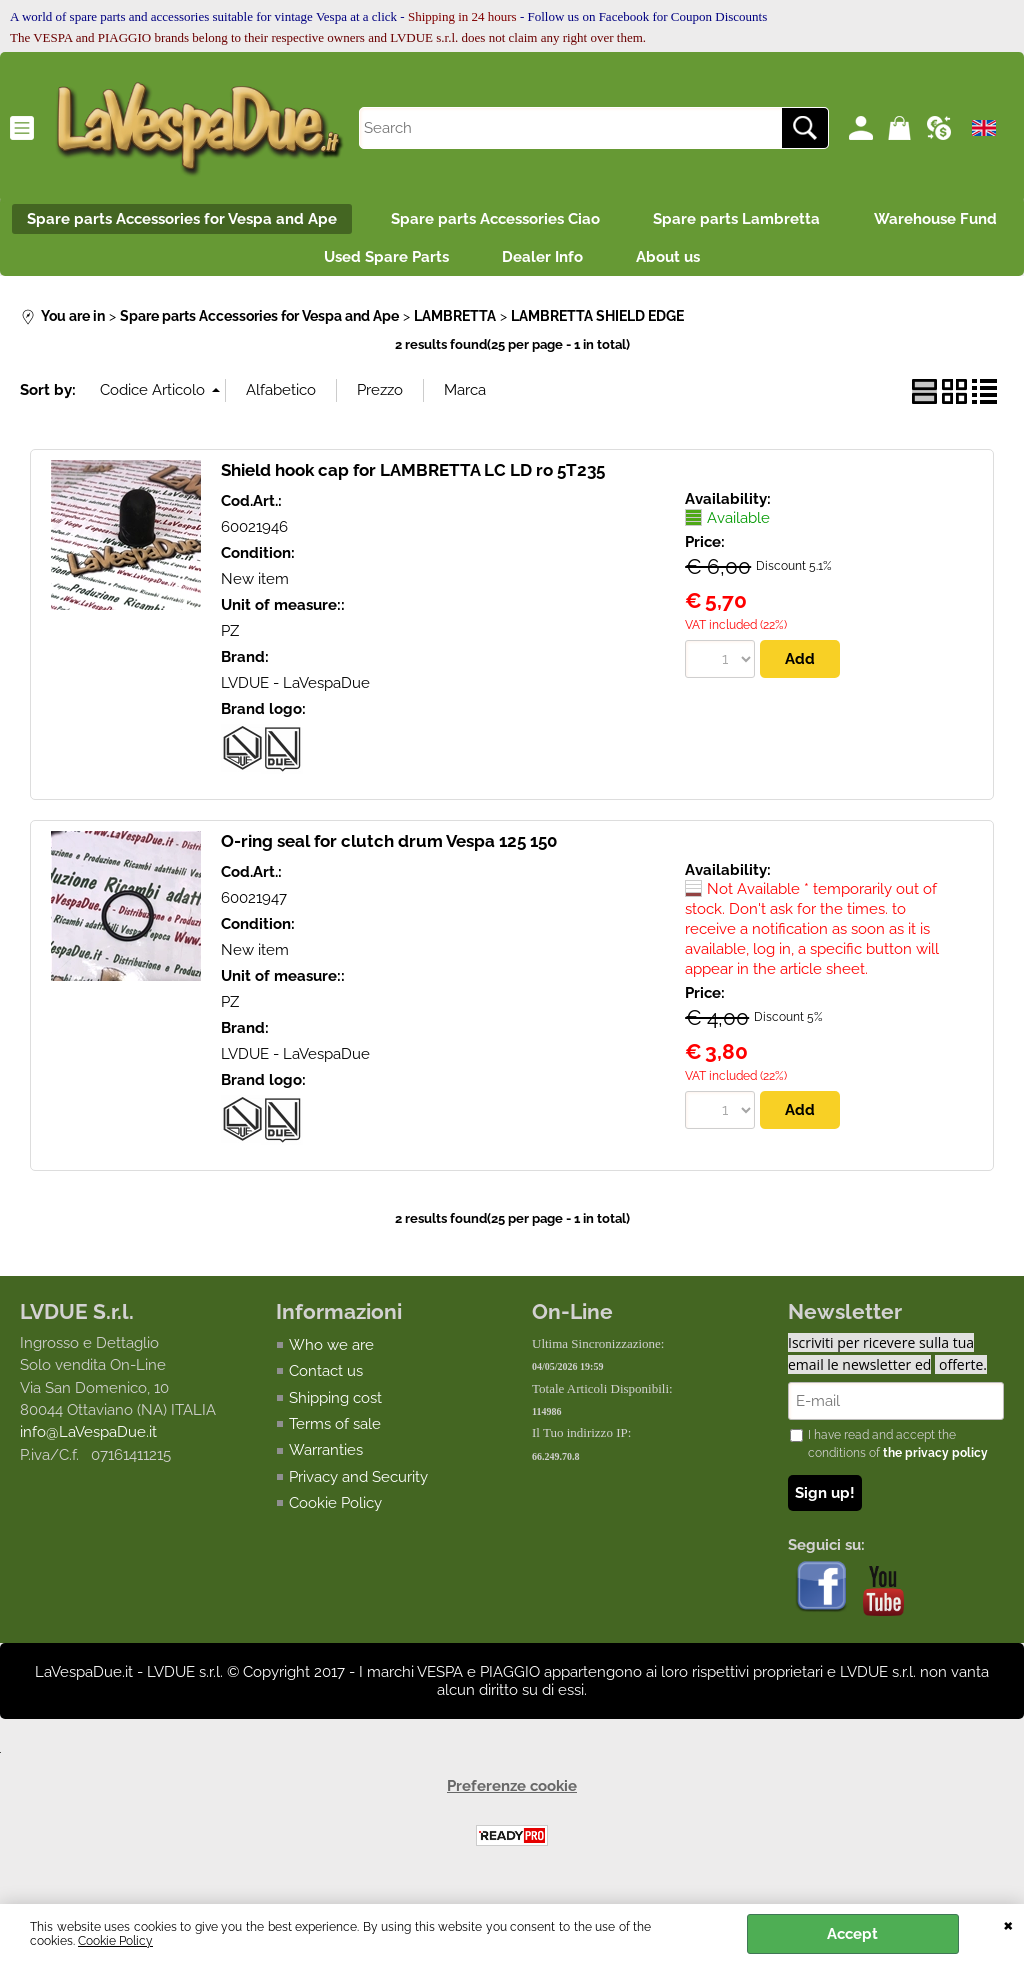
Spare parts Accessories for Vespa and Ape (264, 221)
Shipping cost (335, 1407)
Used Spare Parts (471, 264)
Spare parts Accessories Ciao (583, 221)
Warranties (326, 1460)
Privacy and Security (358, 1486)
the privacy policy (935, 1463)
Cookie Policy (115, 1941)
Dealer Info (634, 264)
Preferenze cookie (512, 1795)
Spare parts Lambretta (831, 221)
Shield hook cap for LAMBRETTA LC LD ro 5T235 (413, 478)
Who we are (331, 1354)
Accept (852, 1934)
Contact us (326, 1380)
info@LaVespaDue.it (88, 1442)
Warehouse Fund (287, 264)
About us (767, 264)
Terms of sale (335, 1433)
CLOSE (1008, 1924)
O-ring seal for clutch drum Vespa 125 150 (389, 849)
